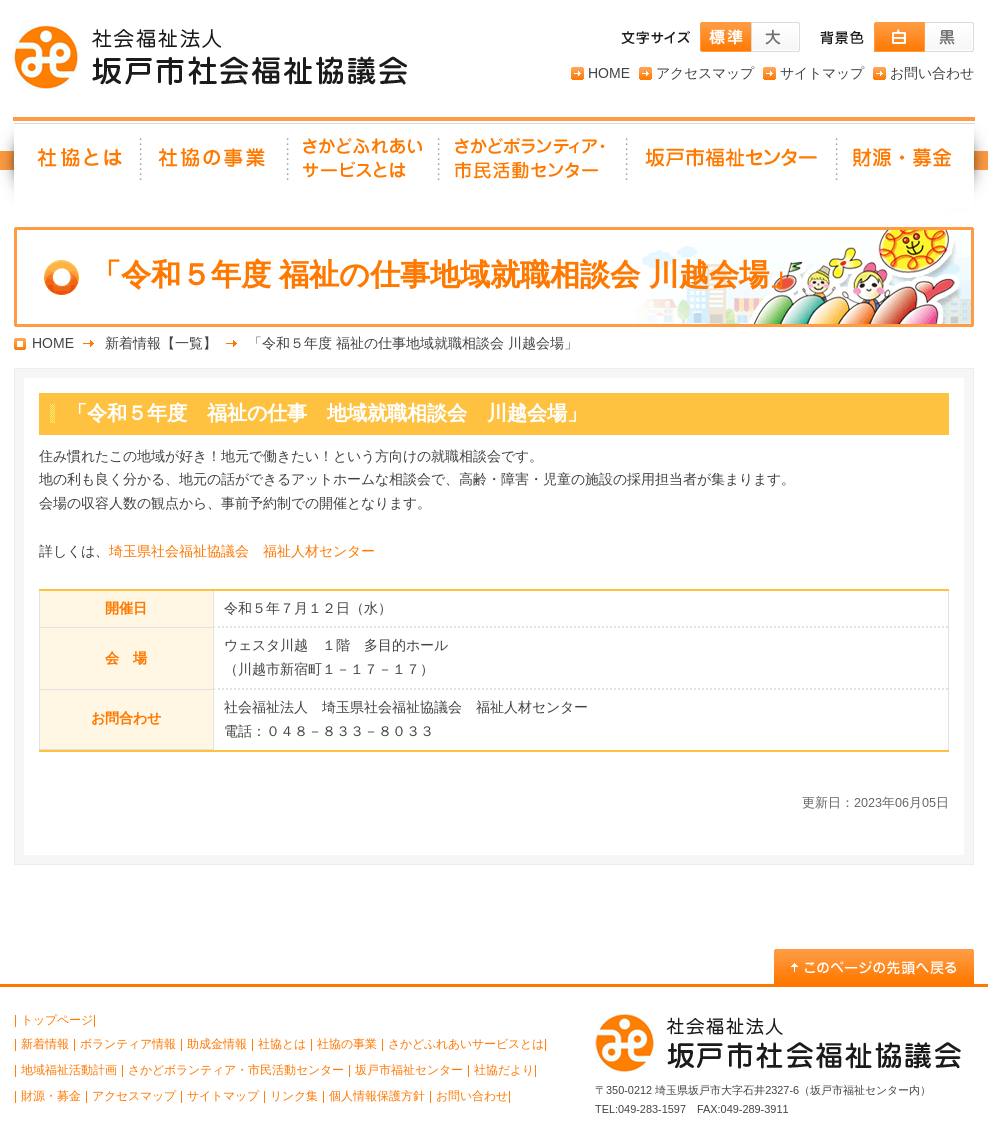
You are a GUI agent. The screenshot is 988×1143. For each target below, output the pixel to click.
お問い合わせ (932, 73)
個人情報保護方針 (377, 1096)
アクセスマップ (705, 73)
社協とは (78, 165)
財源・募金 (906, 165)
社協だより (504, 1070)
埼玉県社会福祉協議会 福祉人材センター (242, 551)
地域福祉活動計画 (69, 1070)
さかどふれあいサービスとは (364, 165)
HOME (609, 73)
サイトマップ (822, 73)
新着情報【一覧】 (161, 343)
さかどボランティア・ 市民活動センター (534, 165)
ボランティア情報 (128, 1044)
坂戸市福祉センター (733, 165)
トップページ (57, 1020)
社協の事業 (215, 165)
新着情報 (45, 1044)
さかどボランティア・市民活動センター (236, 1070)
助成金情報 (217, 1044)
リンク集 (294, 1096)
